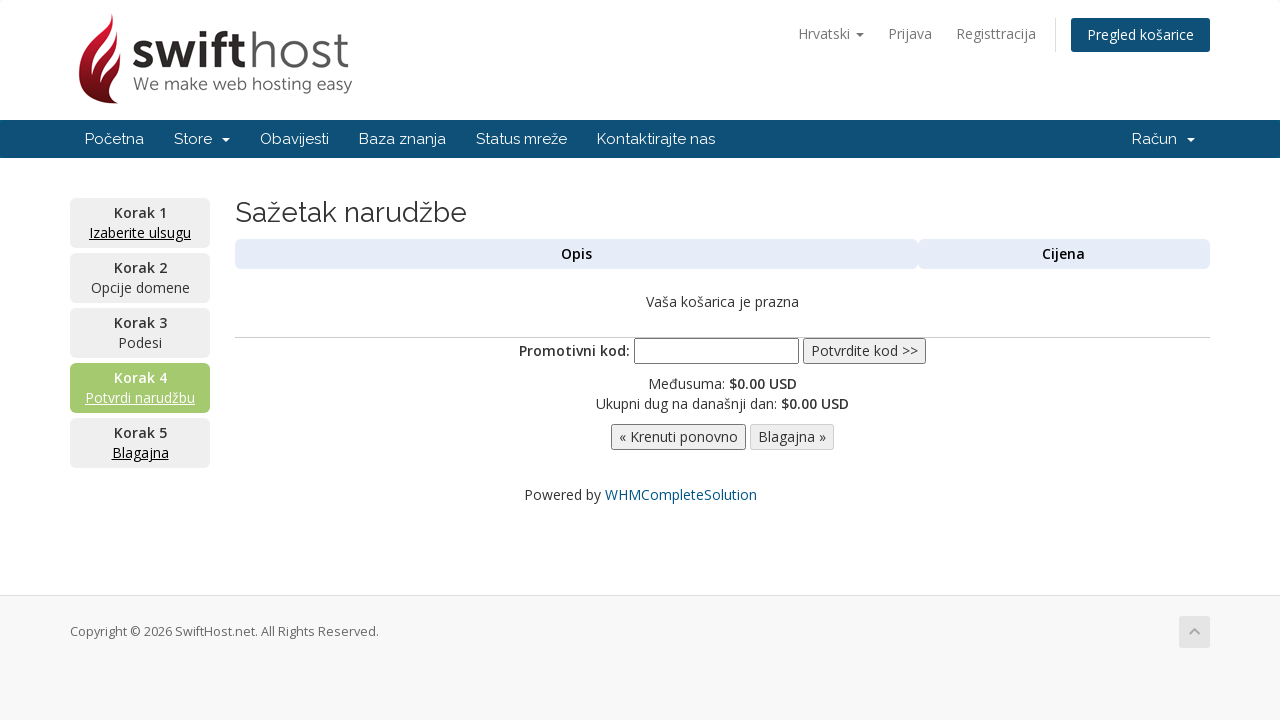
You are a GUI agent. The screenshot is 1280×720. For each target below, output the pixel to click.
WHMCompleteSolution (681, 494)
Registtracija (996, 33)
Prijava (910, 33)
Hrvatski (831, 33)
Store (202, 139)
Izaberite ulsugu (140, 232)
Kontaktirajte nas (656, 139)
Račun (1163, 139)
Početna (114, 139)
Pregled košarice (1140, 34)
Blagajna (140, 452)
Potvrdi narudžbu (140, 397)
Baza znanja (402, 139)
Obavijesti (294, 139)
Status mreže (521, 139)
